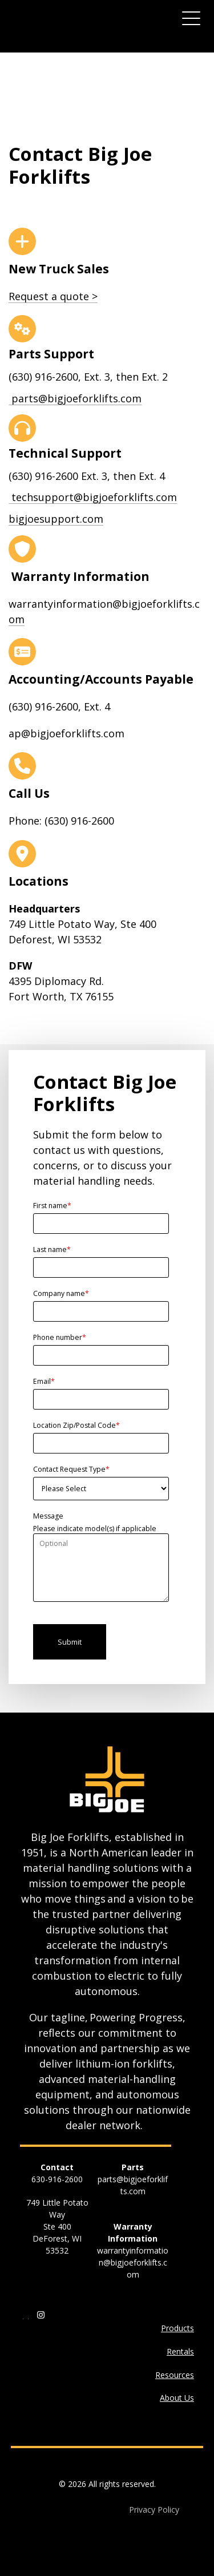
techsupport (93, 497)
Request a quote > (53, 296)
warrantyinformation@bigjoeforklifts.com (132, 2262)
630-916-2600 (57, 2179)
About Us (177, 2397)
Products (177, 2328)
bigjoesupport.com (56, 519)
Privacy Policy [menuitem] (154, 2509)
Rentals (180, 2351)
